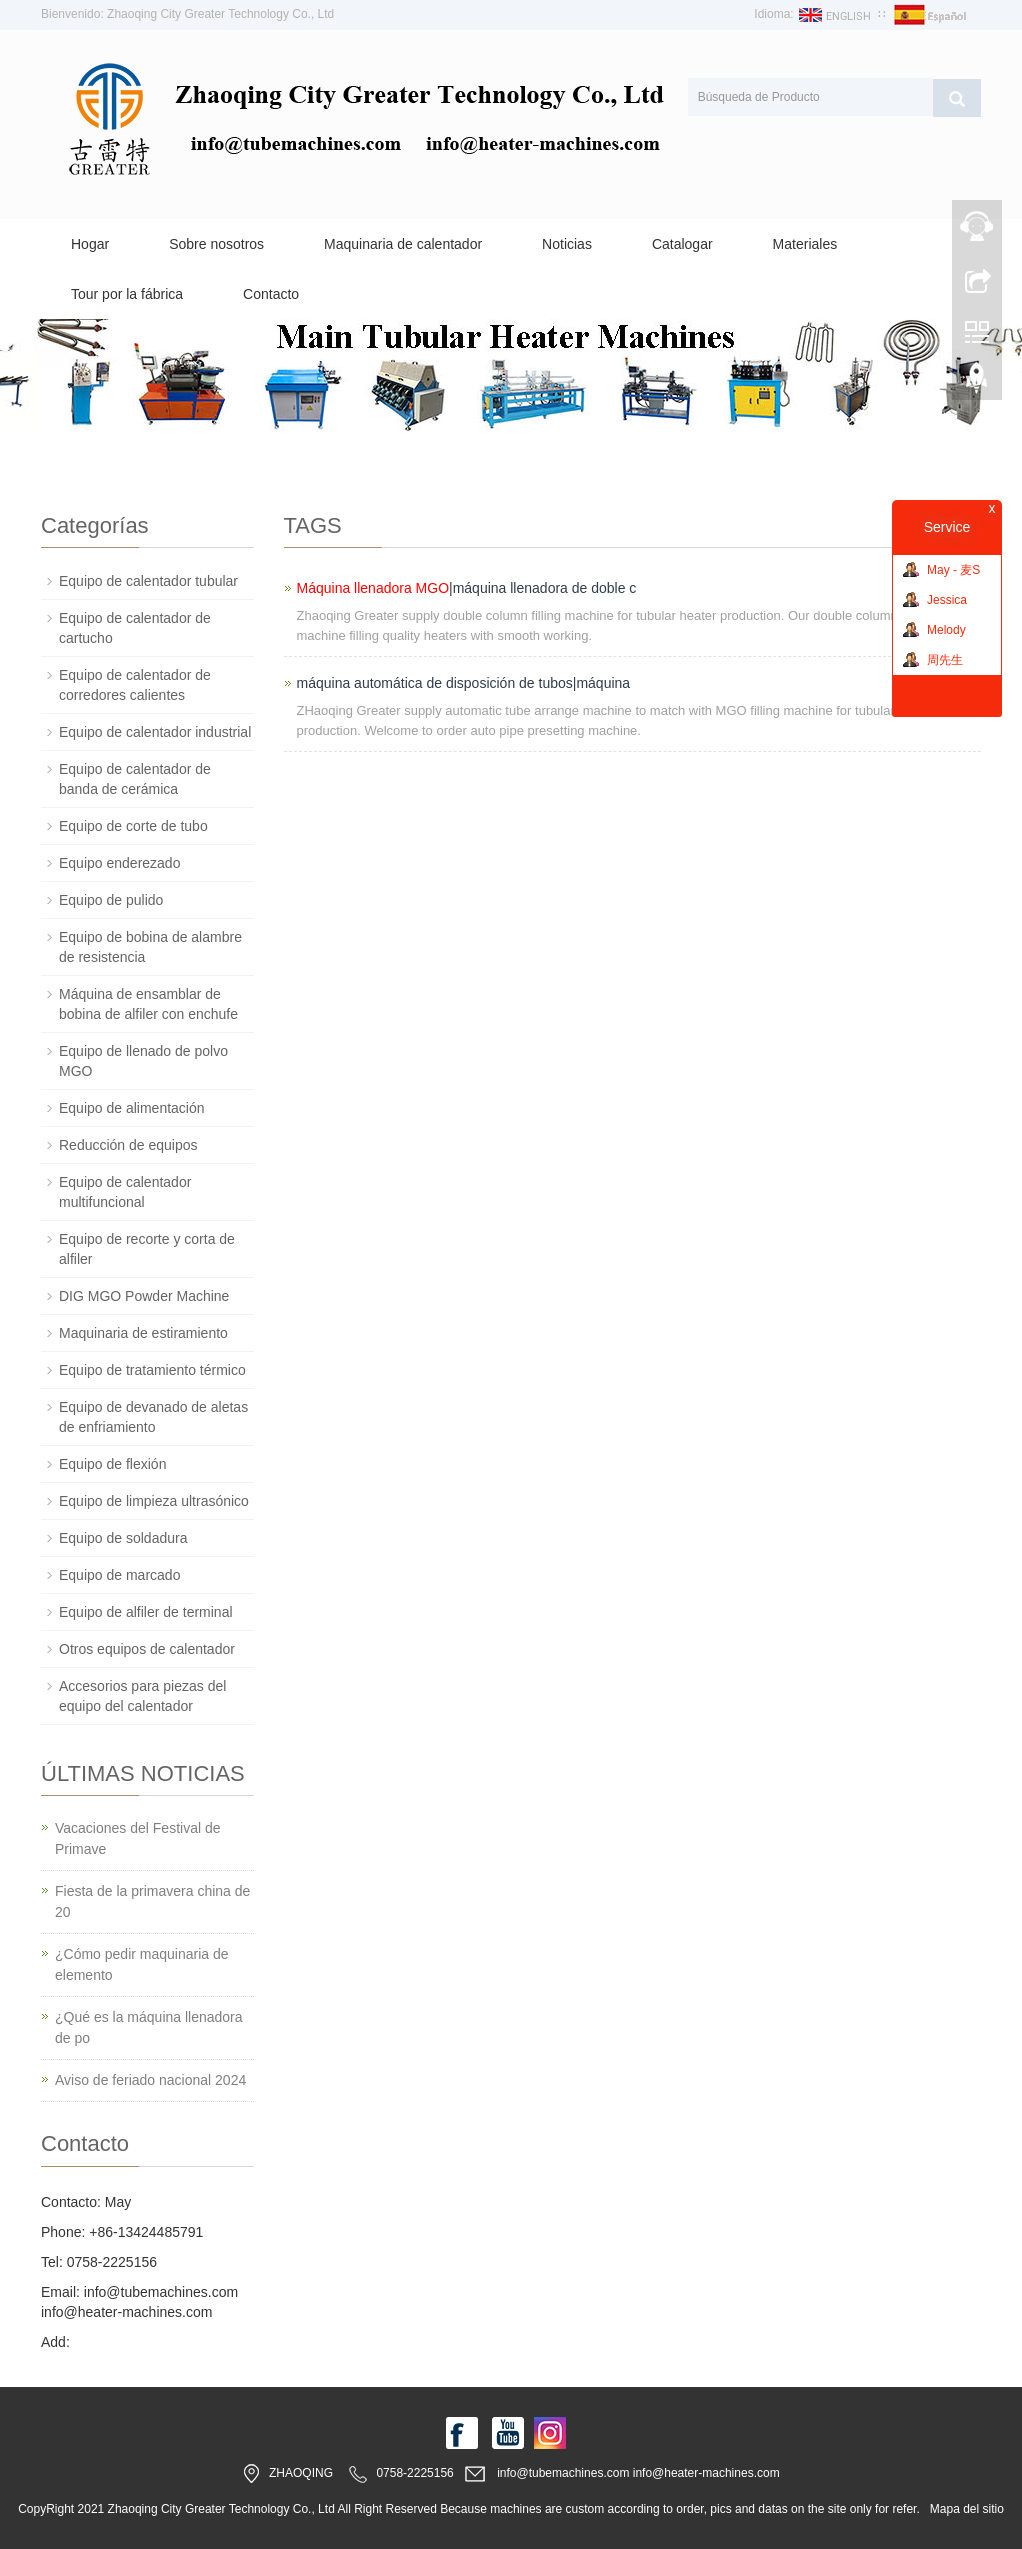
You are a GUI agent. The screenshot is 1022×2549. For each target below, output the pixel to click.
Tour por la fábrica (127, 294)
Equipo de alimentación (132, 1108)
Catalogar (682, 244)
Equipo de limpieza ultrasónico (154, 1501)
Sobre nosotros (216, 244)
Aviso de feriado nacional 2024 (150, 2080)
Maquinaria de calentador (403, 244)
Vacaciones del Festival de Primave (138, 1838)
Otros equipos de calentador (147, 1649)
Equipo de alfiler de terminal (146, 1612)
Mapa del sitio (967, 2509)
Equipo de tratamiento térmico (152, 1370)
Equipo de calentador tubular (148, 581)
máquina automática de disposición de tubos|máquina (464, 683)
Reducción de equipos (128, 1145)
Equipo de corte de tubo (133, 826)
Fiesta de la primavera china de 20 (152, 1901)
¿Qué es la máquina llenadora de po (149, 2027)
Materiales (805, 244)
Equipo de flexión (112, 1464)
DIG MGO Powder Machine (144, 1296)
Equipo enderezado (119, 863)
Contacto (271, 294)
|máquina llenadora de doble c (467, 588)
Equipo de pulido (111, 900)
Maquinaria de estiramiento (143, 1333)
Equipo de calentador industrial (155, 732)
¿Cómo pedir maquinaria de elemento (142, 1964)
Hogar (90, 244)
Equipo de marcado (119, 1575)
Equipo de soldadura (123, 1538)
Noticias (567, 244)
